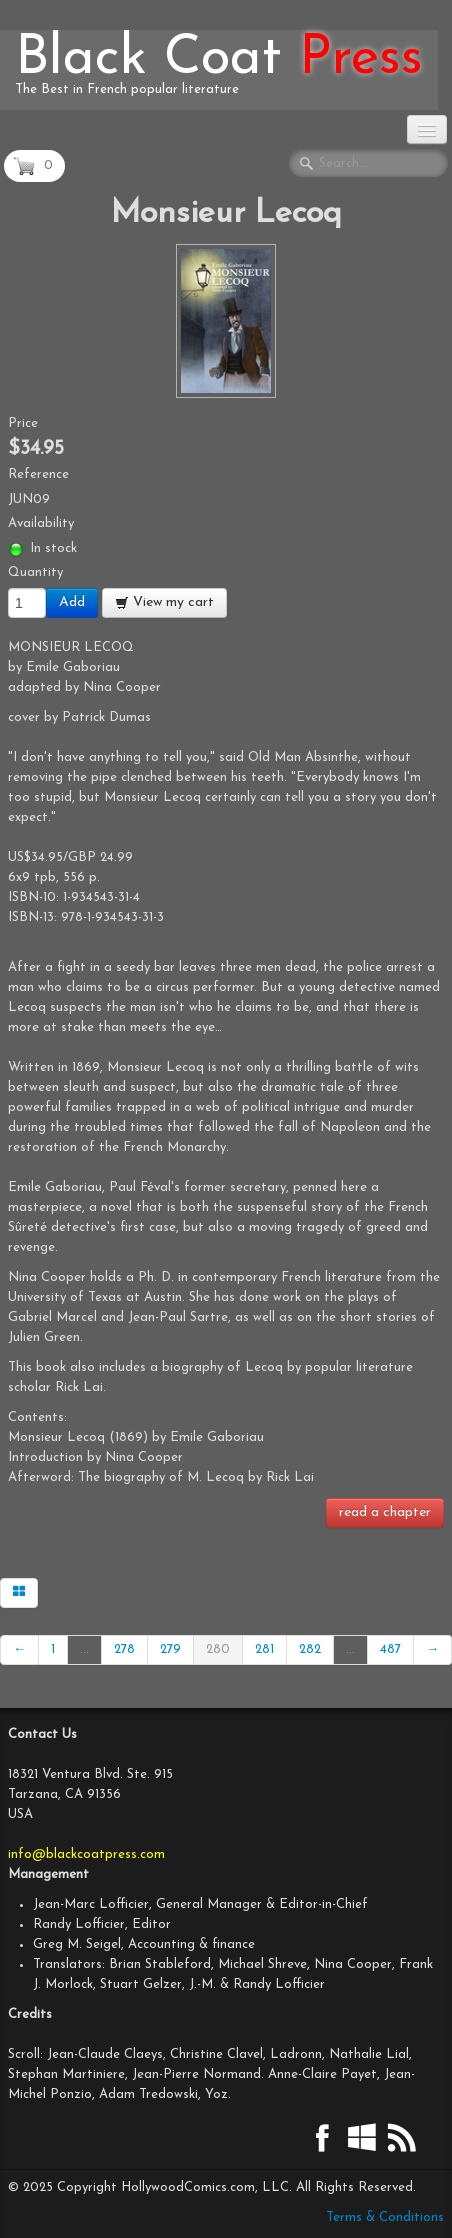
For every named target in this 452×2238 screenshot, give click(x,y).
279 (170, 1649)
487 (390, 1649)
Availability (41, 523)
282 (310, 1649)
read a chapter (385, 1512)
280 (218, 1649)
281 (264, 1649)
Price (23, 423)
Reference (38, 474)
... (84, 1649)
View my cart (164, 602)
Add (72, 602)
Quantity (35, 572)
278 (124, 1649)
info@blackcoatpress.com (86, 1854)
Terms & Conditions (385, 2217)
